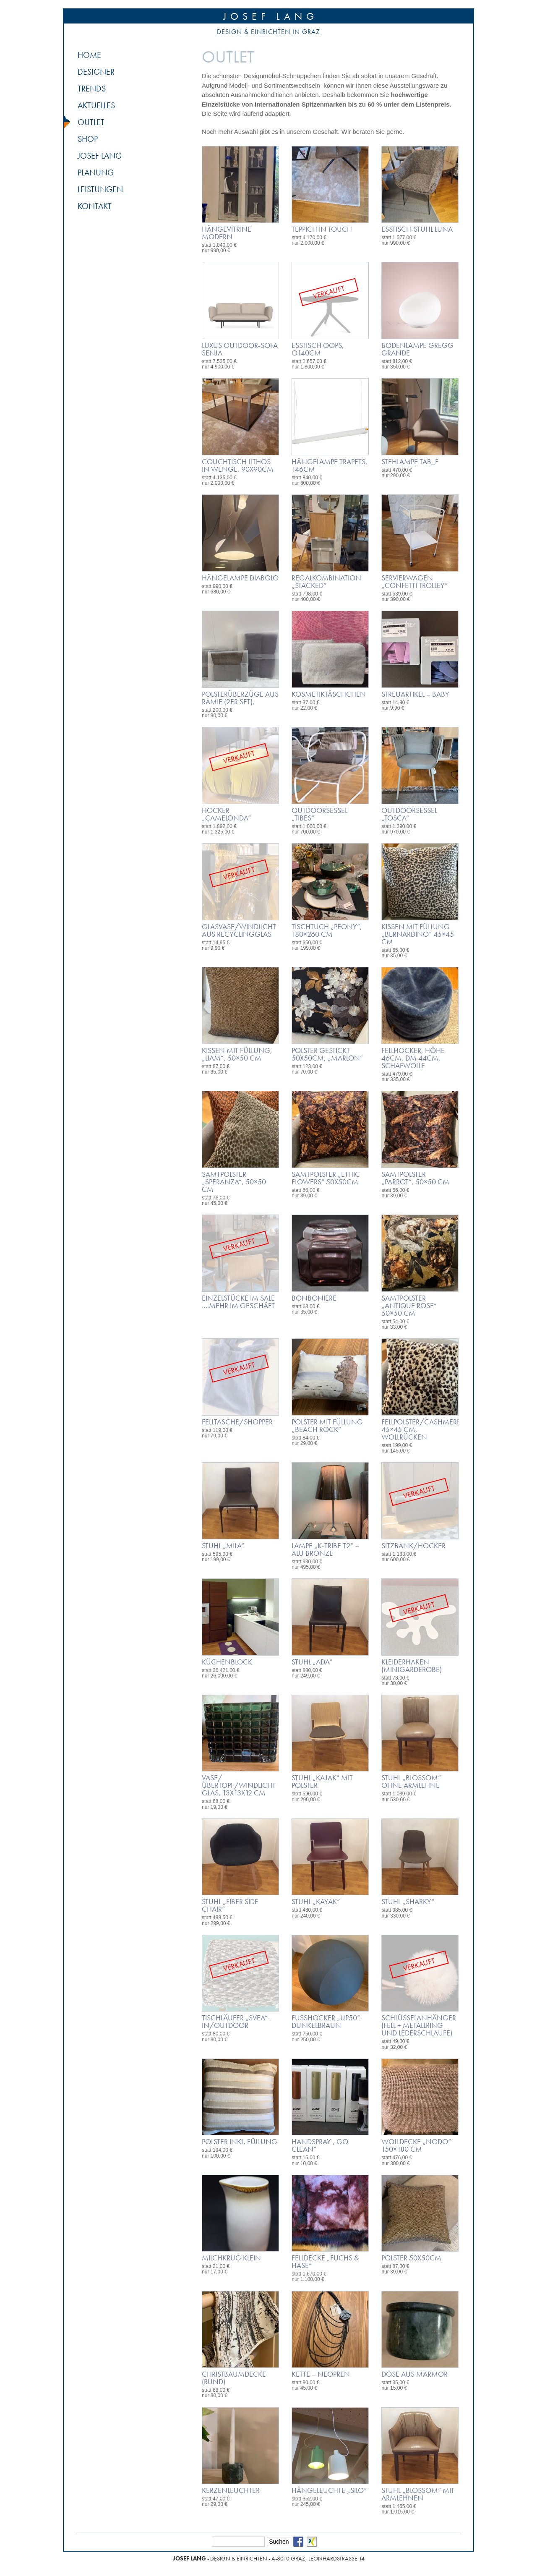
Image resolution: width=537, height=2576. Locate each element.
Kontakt (95, 206)
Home (89, 55)
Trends (92, 88)
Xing (312, 2542)
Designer (96, 71)
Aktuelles (96, 105)
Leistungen (100, 189)
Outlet (91, 122)
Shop (88, 138)
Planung (96, 172)
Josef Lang (270, 16)
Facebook (298, 2542)
